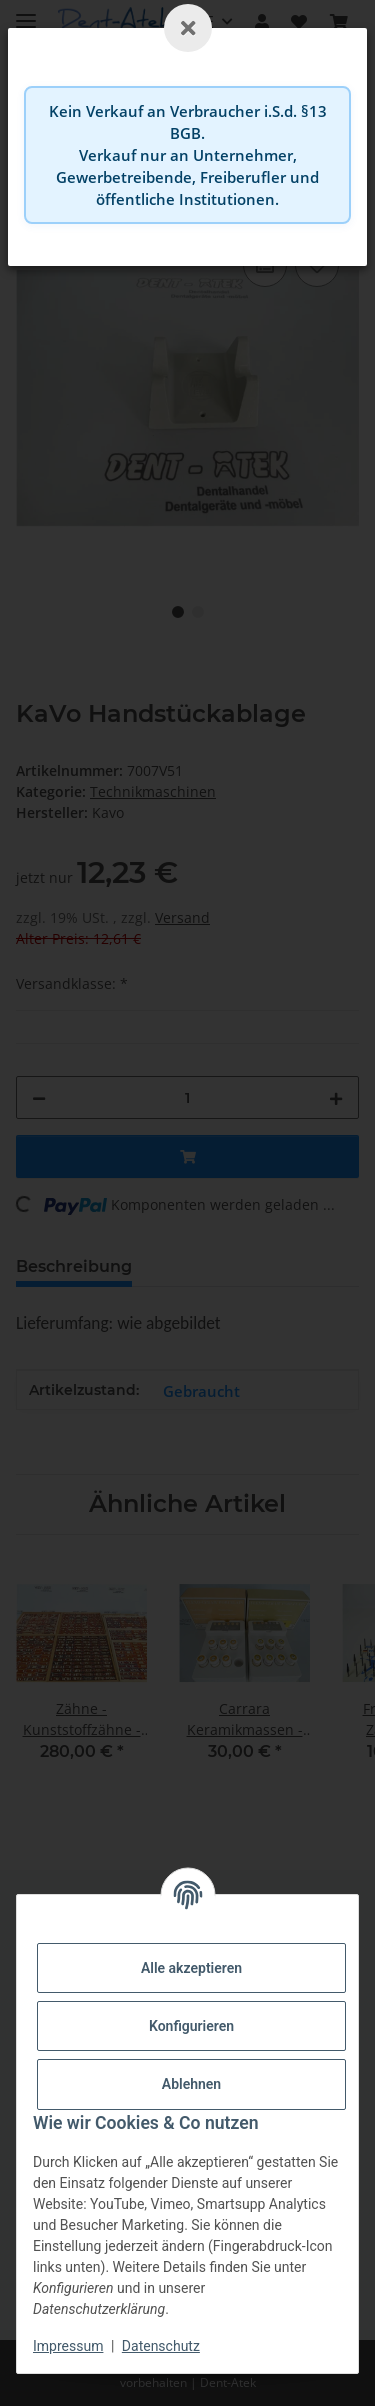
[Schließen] (188, 28)
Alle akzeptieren (191, 1968)
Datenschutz (161, 2346)
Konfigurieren (191, 2026)
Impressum (68, 2346)
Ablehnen (191, 2084)
